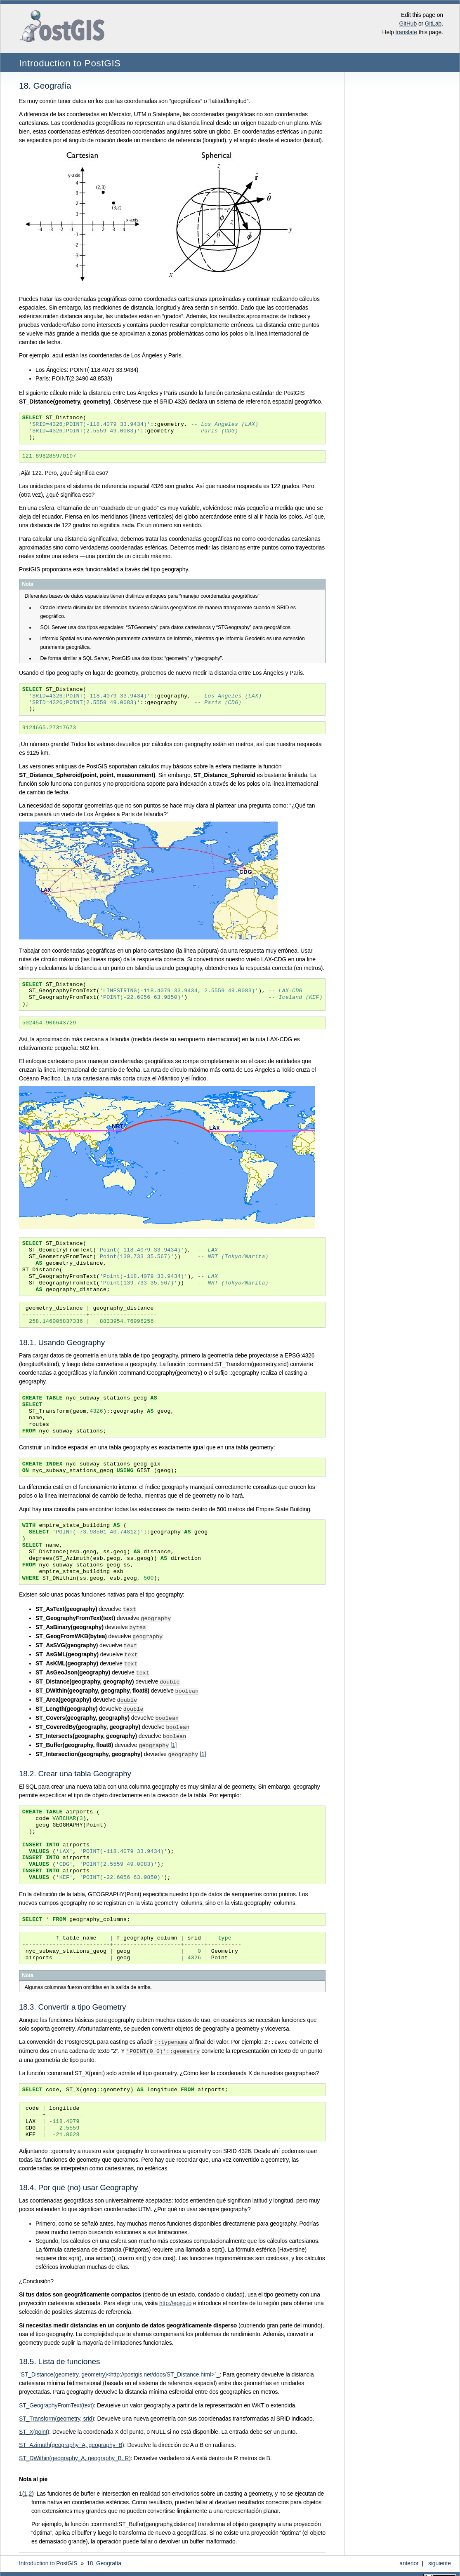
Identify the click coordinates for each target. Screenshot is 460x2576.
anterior (408, 2555)
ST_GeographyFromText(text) (56, 2397)
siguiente (439, 2555)
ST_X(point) (34, 2424)
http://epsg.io (175, 2295)
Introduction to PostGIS (70, 63)
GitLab (433, 23)
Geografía (104, 2555)
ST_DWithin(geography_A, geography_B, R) (75, 2450)
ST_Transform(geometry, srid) (56, 2410)
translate (406, 32)
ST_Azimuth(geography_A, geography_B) (71, 2437)
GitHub (408, 23)
